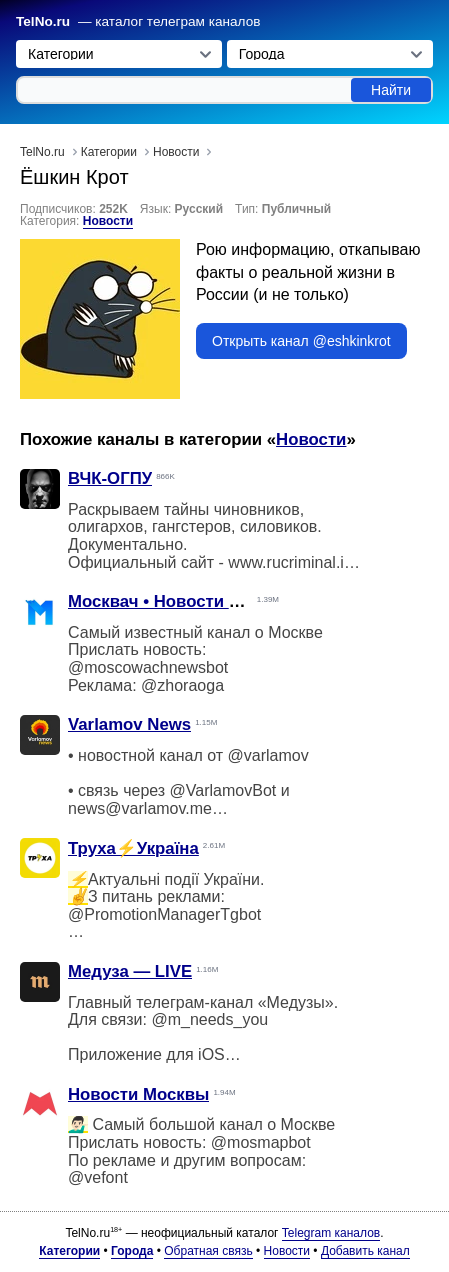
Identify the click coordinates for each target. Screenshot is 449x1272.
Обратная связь (208, 1251)
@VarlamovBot (223, 790)
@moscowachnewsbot (148, 667)
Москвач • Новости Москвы (181, 601)
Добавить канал (365, 1251)
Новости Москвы (138, 1094)
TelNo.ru (43, 21)
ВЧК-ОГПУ (110, 478)
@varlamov (268, 755)
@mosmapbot (261, 1142)
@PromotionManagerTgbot (164, 914)
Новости (108, 221)
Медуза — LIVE (130, 971)
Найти (391, 90)
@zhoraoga (182, 685)
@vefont (98, 1177)
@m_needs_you (209, 1019)
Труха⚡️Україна (133, 848)
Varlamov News (129, 724)
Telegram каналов (331, 1233)
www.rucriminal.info (297, 562)
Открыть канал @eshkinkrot (301, 341)
